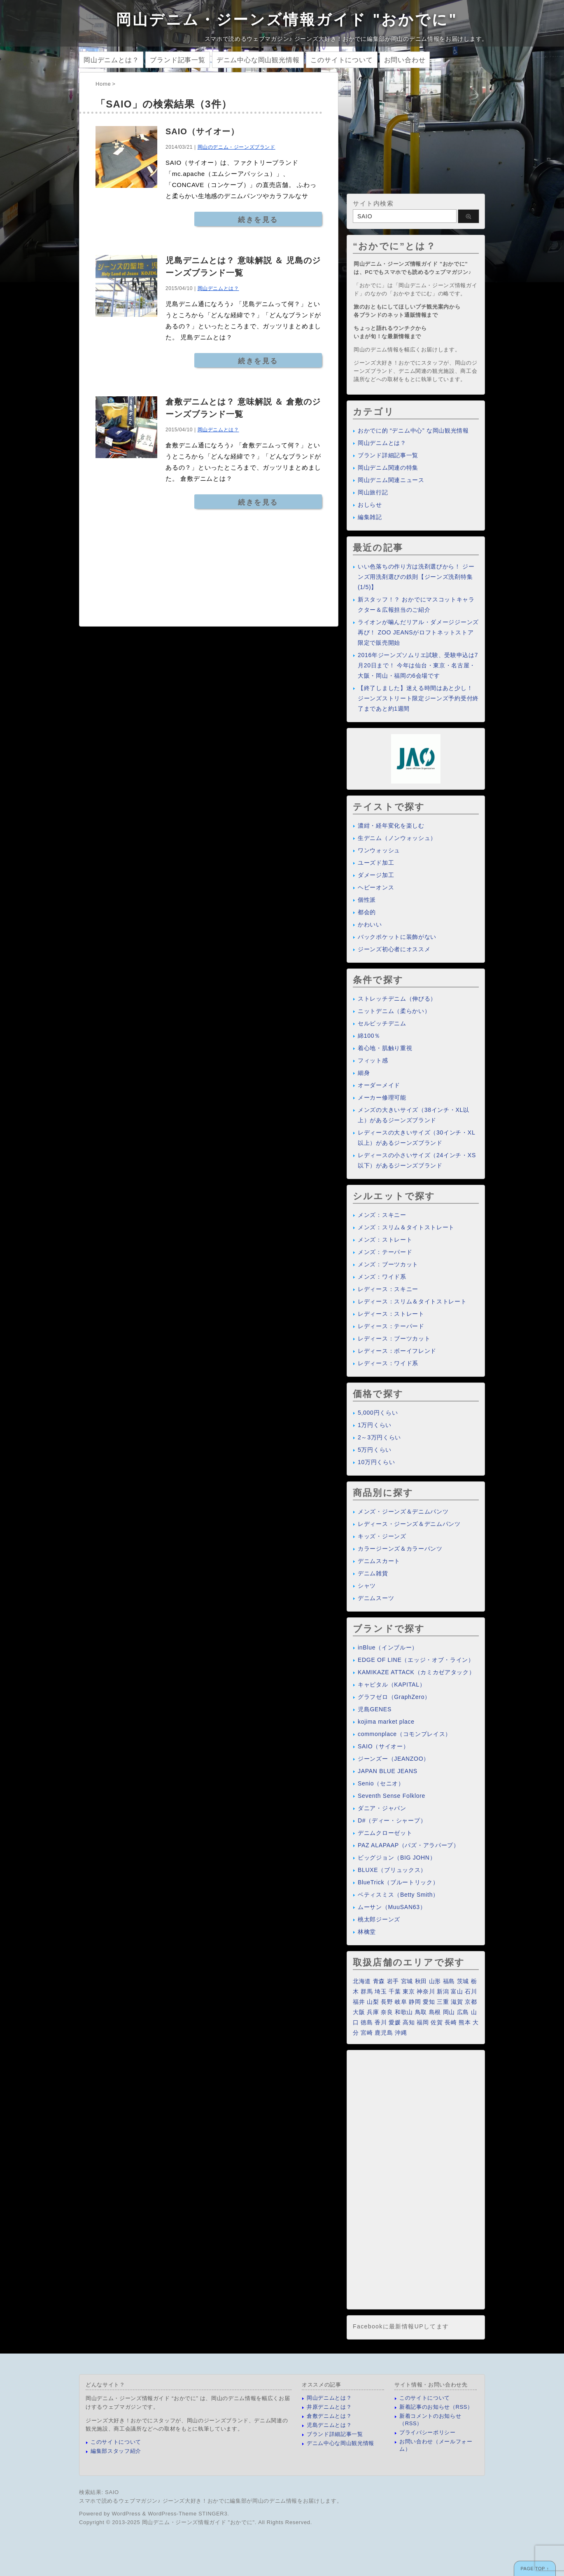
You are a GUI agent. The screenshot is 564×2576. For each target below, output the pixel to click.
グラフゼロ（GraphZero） (394, 1697)
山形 (435, 1981)
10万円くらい (376, 1462)
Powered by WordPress (109, 2513)
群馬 (367, 1991)
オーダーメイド (379, 1085)
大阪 (359, 2012)
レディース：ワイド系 (388, 1363)
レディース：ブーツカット (394, 1338)
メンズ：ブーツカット (388, 1264)
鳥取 (421, 2012)
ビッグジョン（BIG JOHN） (397, 1857)
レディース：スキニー (388, 1289)
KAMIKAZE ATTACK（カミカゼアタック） (416, 1672)
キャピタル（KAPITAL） (391, 1684)
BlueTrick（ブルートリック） (398, 1882)
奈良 (387, 2012)
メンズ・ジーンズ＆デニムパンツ (403, 1511)
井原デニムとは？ (329, 2407)
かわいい (370, 924)
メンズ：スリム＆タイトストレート (406, 1227)
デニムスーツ (376, 1598)
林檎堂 (367, 1931)
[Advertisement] (416, 129)
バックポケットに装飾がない (397, 937)
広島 (463, 2012)
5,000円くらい (378, 1412)
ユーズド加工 (376, 862)
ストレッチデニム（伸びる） (397, 998)
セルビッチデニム (382, 1023)
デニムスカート (379, 1561)
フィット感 (373, 1060)
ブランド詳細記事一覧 (388, 455)
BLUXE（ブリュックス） (392, 1870)
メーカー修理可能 (382, 1097)
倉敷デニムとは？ (329, 2416)
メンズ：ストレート (385, 1239)
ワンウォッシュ (379, 850)
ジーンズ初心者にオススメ (394, 949)
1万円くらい (375, 1425)
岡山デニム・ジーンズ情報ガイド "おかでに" (286, 19)
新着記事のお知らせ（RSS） (436, 2407)
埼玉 (381, 1991)
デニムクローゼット (385, 1833)
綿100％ (369, 1035)
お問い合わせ (405, 59)
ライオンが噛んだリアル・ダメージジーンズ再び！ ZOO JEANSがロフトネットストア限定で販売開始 (418, 632)
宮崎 (367, 2032)
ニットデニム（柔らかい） (394, 1011)
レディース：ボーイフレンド (397, 1351)
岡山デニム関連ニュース (391, 480)
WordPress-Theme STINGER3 (187, 2513)
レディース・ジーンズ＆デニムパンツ (409, 1524)
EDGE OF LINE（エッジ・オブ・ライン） (416, 1660)
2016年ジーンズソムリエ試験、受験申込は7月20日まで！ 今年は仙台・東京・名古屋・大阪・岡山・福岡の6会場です (418, 665)
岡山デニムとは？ (111, 59)
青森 (379, 1981)
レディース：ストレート (391, 1313)
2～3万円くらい (379, 1437)
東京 (409, 1991)
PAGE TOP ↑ (535, 2568)
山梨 (373, 2001)
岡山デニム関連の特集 (388, 467)
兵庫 (373, 2012)
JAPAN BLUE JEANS (387, 1771)
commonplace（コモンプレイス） (404, 1734)
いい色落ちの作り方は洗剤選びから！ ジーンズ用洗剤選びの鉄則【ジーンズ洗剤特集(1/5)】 (416, 576)
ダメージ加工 (376, 875)
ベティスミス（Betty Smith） (398, 1894)
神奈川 (426, 1991)
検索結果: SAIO (99, 2492)
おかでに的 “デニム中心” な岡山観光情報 (413, 430)
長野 (387, 2001)
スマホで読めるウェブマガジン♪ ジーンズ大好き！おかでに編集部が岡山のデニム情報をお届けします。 (210, 2501)
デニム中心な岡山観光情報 (258, 59)
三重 (443, 2001)
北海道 (362, 1981)
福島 (449, 1981)
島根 (435, 2012)
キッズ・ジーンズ (382, 1536)
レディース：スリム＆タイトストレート (412, 1301)
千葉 (395, 1991)
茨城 (463, 1981)
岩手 (393, 1981)
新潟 (443, 1991)
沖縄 (401, 2032)
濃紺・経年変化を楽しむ (391, 825)
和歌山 (404, 2012)
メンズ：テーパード (385, 1252)
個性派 (367, 899)
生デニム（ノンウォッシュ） (397, 838)
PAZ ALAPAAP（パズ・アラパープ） (408, 1845)
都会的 (367, 912)
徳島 (367, 2022)
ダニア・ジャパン (382, 1808)
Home (103, 84)
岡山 (449, 2012)
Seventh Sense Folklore (391, 1795)
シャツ (367, 1585)
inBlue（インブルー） (388, 1647)
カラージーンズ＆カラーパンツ (400, 1548)
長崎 (451, 2022)
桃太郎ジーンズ (379, 1919)
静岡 (415, 2001)
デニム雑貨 (373, 1573)
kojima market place (386, 1721)
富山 (457, 1991)
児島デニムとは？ (329, 2425)
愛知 (429, 2001)
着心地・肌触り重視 (385, 1048)
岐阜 (401, 2001)
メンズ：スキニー (382, 1215)
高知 (409, 2022)
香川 (381, 2022)
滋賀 (457, 2001)
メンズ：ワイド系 (382, 1276)
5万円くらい (375, 1449)
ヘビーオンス (376, 887)
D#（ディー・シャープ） (392, 1820)
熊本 (465, 2022)
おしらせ (370, 504)
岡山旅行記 (373, 492)
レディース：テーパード (391, 1326)
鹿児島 (384, 2032)
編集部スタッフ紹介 (116, 2451)
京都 (471, 2001)
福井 (359, 2001)
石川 (471, 1991)
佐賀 (437, 2022)
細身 (364, 1072)
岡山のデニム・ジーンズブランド (236, 147)
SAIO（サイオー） (202, 131)
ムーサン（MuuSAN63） (392, 1907)
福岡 (423, 2022)
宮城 (407, 1981)
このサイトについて (341, 59)
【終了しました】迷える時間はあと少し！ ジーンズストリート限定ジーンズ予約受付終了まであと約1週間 (418, 698)
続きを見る (258, 220)
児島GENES (375, 1709)
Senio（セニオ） (381, 1783)
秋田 (421, 1981)
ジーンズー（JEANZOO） (393, 1758)
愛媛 (395, 2022)
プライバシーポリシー (427, 2432)
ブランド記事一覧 (177, 59)
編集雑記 (370, 517)
